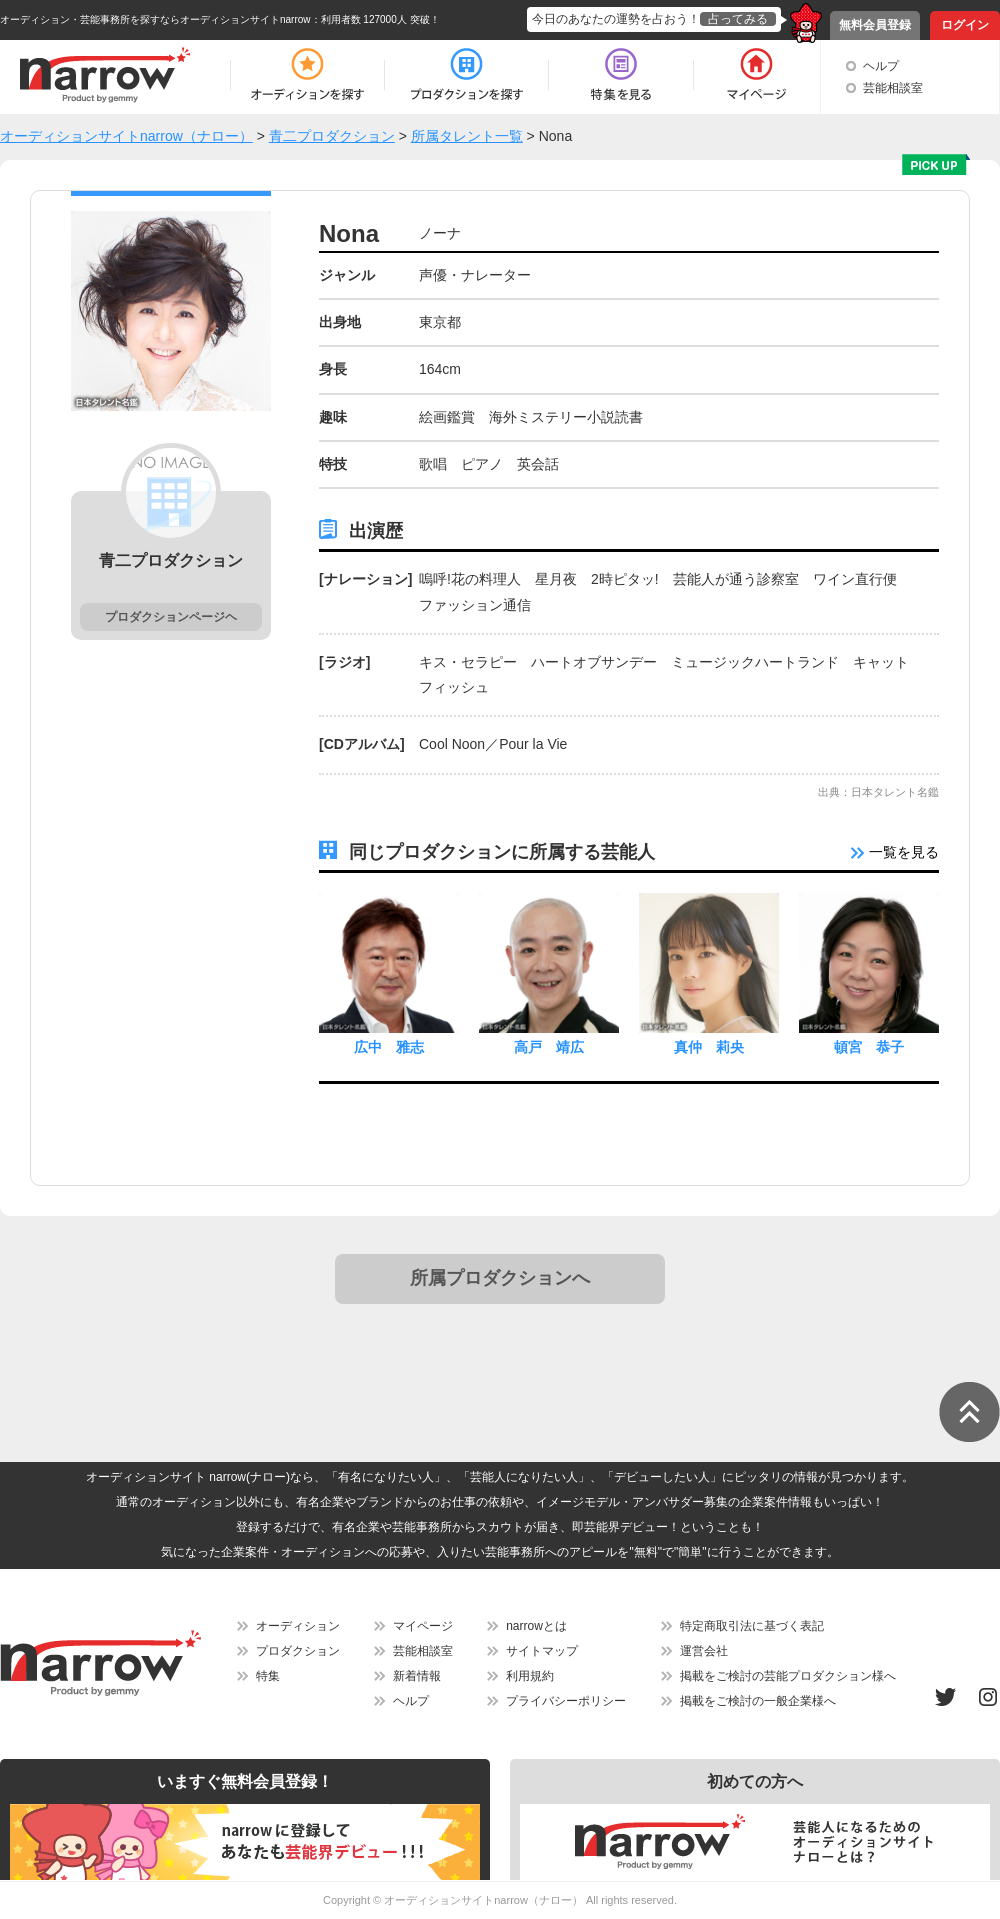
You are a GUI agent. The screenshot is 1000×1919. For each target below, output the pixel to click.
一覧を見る (895, 852)
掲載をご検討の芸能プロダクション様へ (788, 1676)
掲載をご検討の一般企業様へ (758, 1701)
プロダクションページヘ (171, 617)
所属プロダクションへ (500, 1278)
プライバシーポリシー (566, 1701)
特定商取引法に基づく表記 (752, 1626)
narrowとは (536, 1626)
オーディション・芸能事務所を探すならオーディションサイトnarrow (155, 19)
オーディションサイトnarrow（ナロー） (483, 1900)
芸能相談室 (893, 88)
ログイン (965, 25)
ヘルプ (881, 66)
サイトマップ (542, 1651)
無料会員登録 (875, 25)
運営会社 (704, 1651)
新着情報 (417, 1676)
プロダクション (298, 1651)
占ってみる (738, 19)
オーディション (298, 1626)
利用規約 (530, 1676)
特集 (268, 1676)
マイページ (423, 1626)
